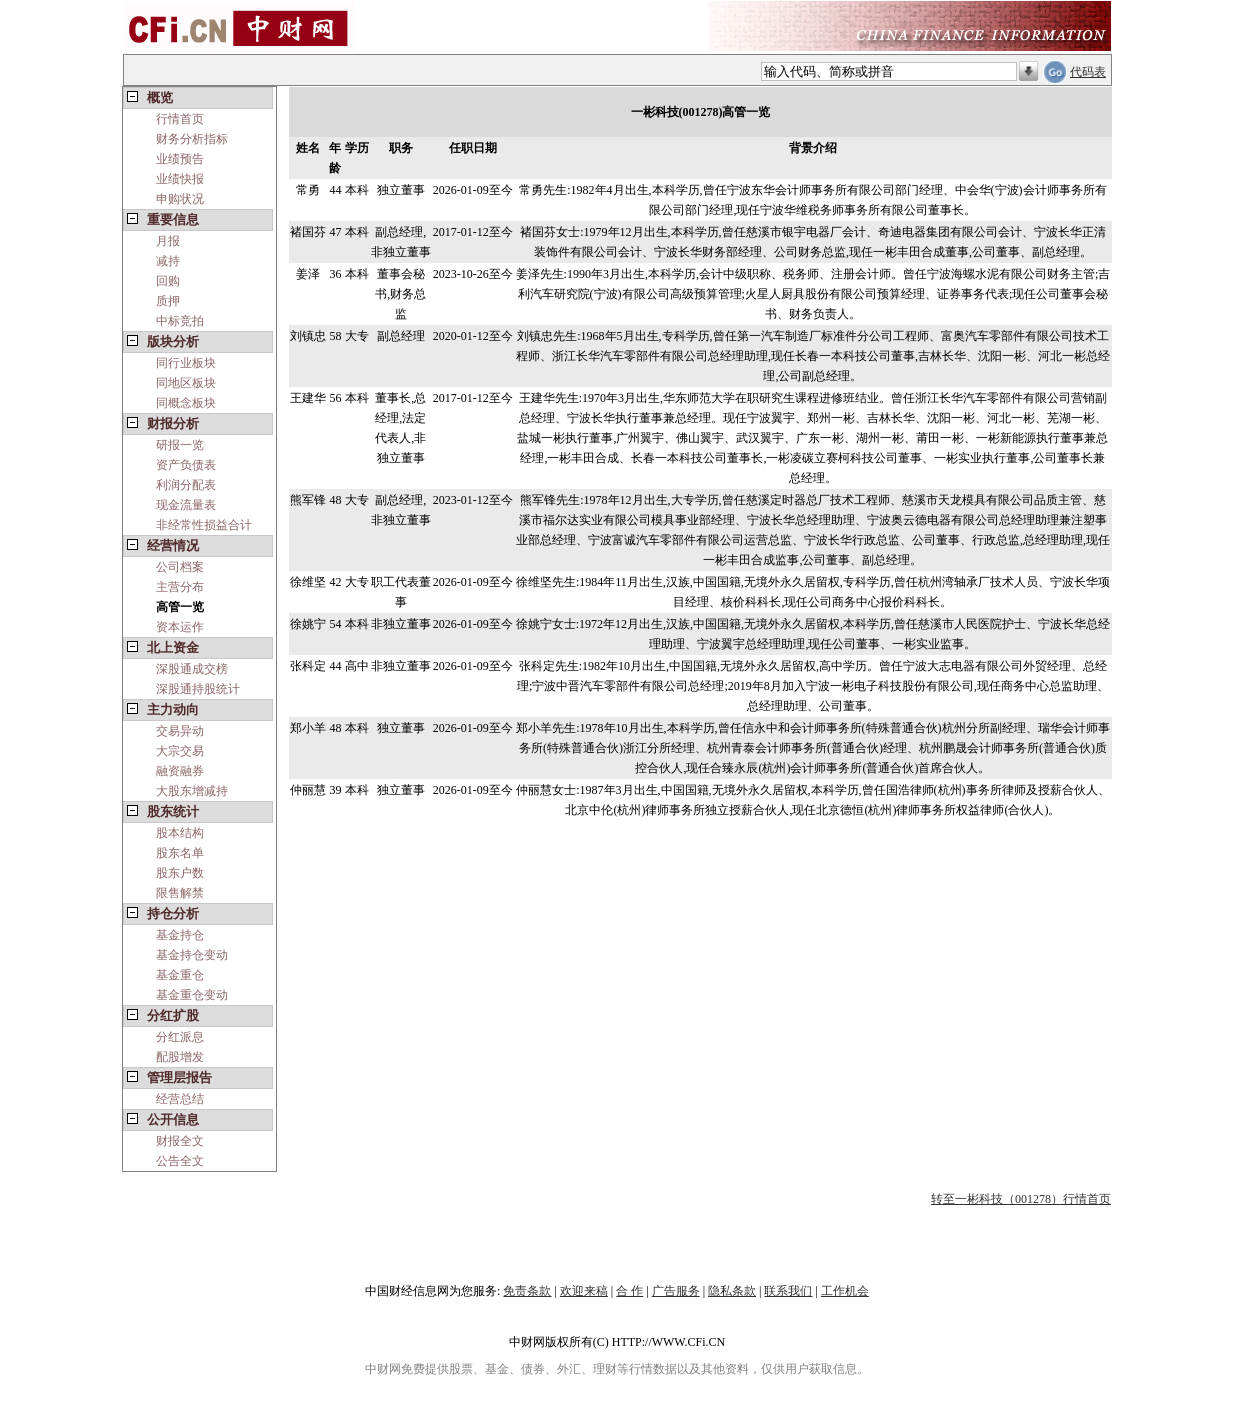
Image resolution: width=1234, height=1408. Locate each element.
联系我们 (788, 1291)
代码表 (1088, 72)
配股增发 (180, 1057)
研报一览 (180, 445)
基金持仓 (180, 935)
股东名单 (180, 853)
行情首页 (180, 119)
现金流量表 (186, 505)
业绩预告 (180, 159)
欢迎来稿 (584, 1291)
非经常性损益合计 (204, 525)
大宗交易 (180, 751)
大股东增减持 (192, 791)
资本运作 (180, 627)
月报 (168, 241)
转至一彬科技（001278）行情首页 (1021, 1199)
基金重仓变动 (192, 995)
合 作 (629, 1291)
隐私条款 (732, 1291)
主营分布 (180, 587)
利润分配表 (186, 485)
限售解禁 (180, 893)
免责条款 (527, 1291)
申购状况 (180, 199)
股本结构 (180, 833)
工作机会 (845, 1291)
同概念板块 (186, 403)
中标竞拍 (180, 321)
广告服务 (676, 1291)
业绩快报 (180, 179)
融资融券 (180, 771)
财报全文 (180, 1141)
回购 (168, 281)
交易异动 (180, 731)
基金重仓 (180, 975)
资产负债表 (186, 465)
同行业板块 (186, 363)
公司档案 (180, 567)
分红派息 (180, 1037)
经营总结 (180, 1099)
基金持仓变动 (192, 955)
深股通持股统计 (198, 689)
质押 (168, 301)
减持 (168, 261)
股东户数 (180, 873)
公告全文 (180, 1161)
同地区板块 (186, 383)
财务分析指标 (192, 139)
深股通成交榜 (192, 669)
